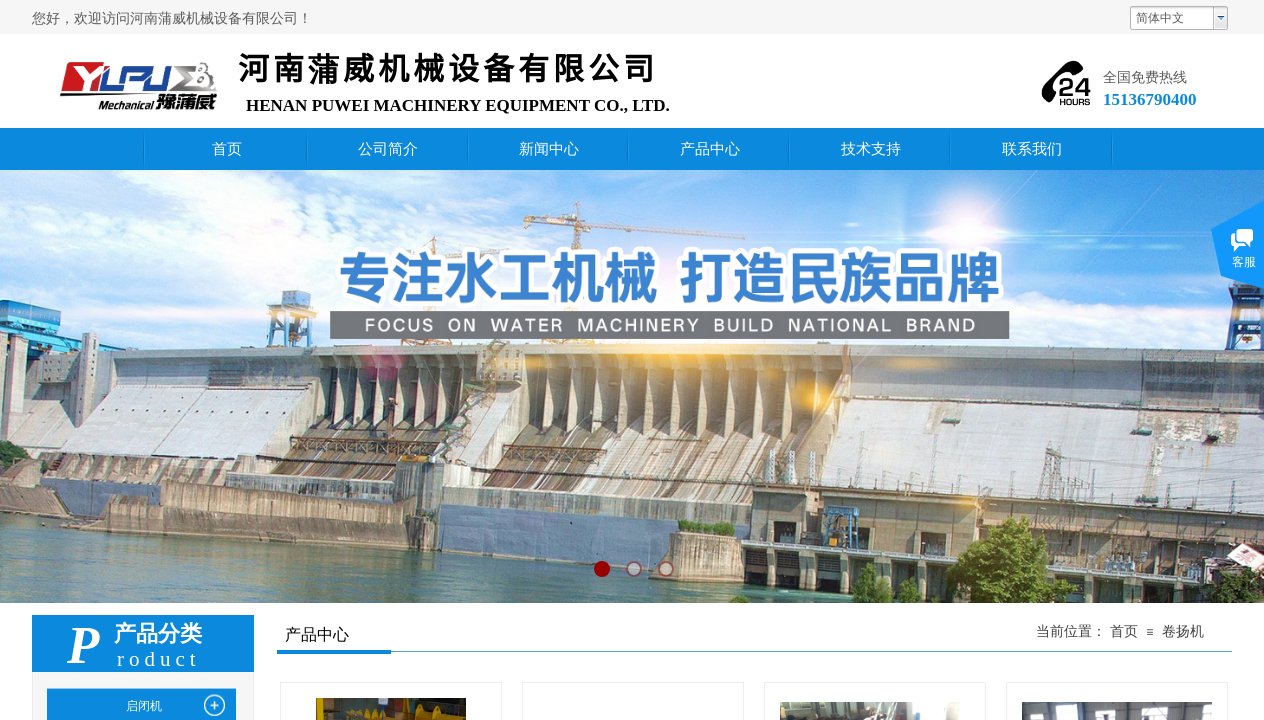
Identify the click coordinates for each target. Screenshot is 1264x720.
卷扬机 (1183, 631)
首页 (1124, 631)
